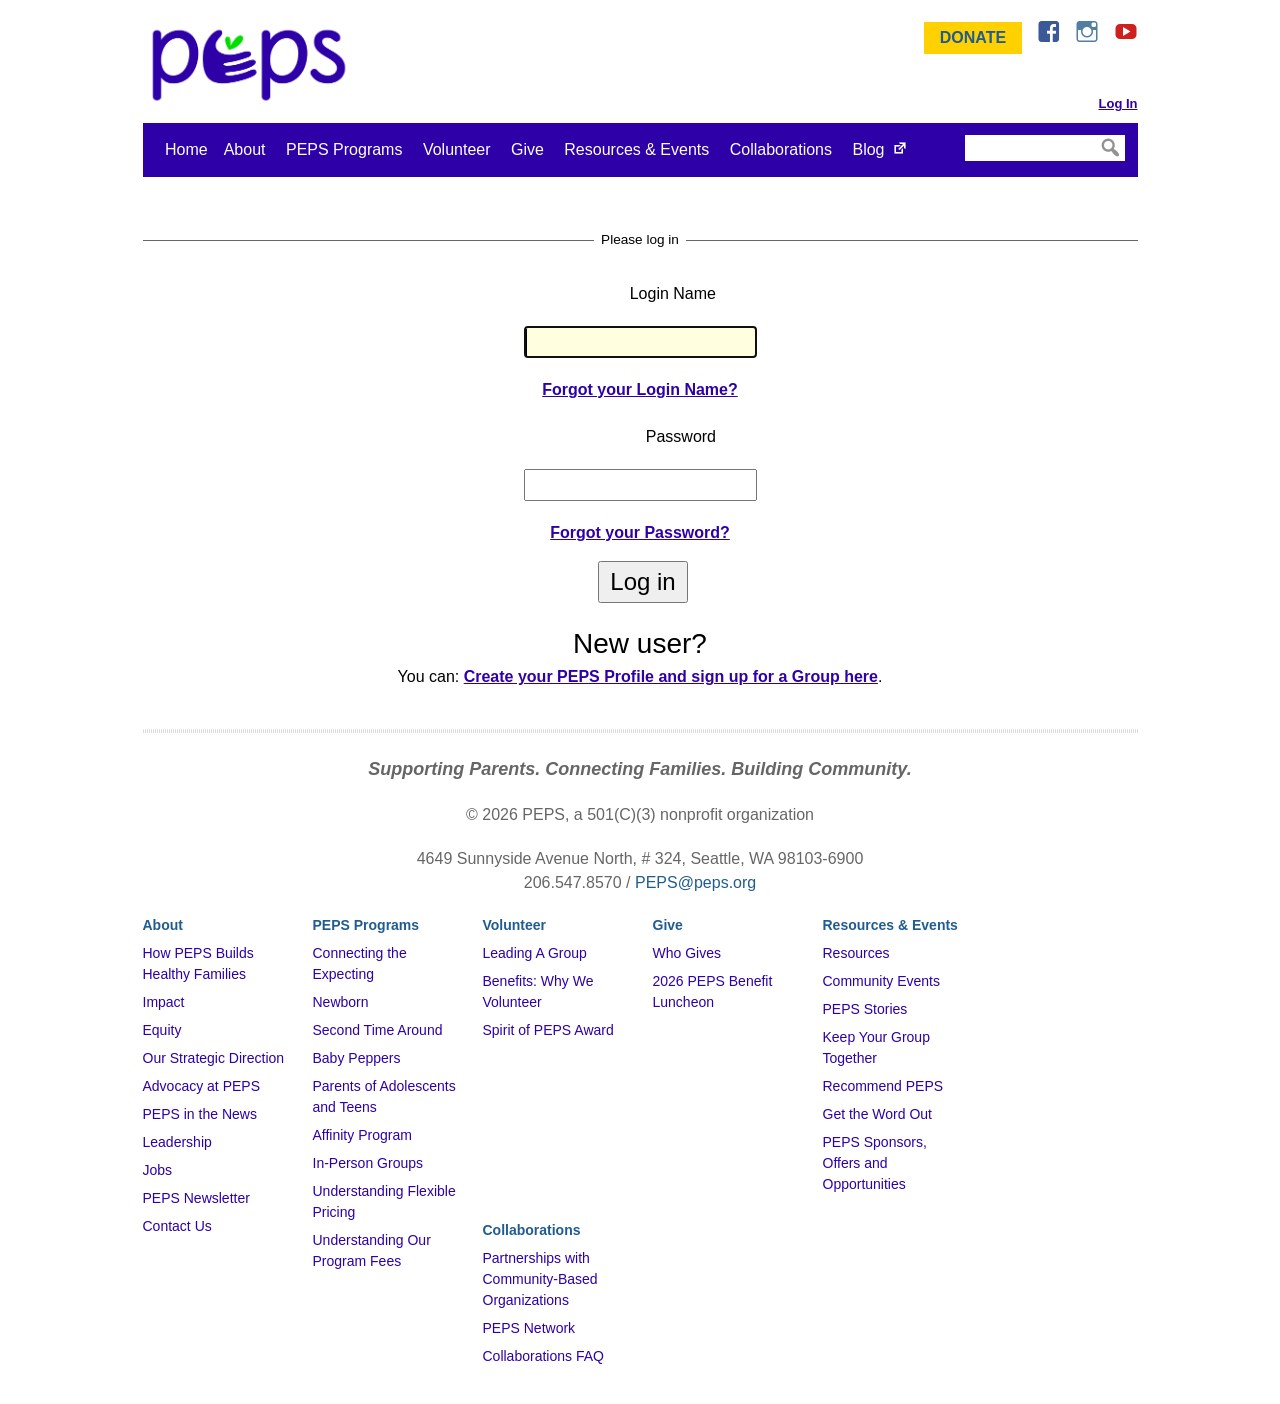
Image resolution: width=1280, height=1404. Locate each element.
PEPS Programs (344, 149)
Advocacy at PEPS (202, 1086)
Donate (973, 37)
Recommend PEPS (883, 1086)
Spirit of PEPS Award (548, 1030)
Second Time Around (378, 1030)
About (245, 149)
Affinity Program (362, 1135)
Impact (164, 1002)
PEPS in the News (200, 1114)
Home (186, 149)
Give (527, 149)
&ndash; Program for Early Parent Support (253, 65)
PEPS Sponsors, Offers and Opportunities (875, 1163)
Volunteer (457, 149)
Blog (868, 149)
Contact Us (177, 1226)
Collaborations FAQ (543, 1356)
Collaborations (781, 149)
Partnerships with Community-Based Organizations (540, 1279)
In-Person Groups (368, 1163)
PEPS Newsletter (196, 1198)
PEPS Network (529, 1328)
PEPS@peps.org (695, 882)
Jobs (158, 1170)
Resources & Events (636, 149)
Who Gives (687, 953)
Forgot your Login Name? (640, 389)
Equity (162, 1030)
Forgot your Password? (640, 532)
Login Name (673, 293)
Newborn (341, 1002)
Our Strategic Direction (214, 1058)
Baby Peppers (357, 1058)
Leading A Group (535, 953)
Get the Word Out (877, 1114)
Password (681, 436)
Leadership (177, 1142)
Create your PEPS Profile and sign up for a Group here (671, 676)
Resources (856, 953)
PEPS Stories (865, 1009)
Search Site (963, 134)
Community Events (881, 981)
